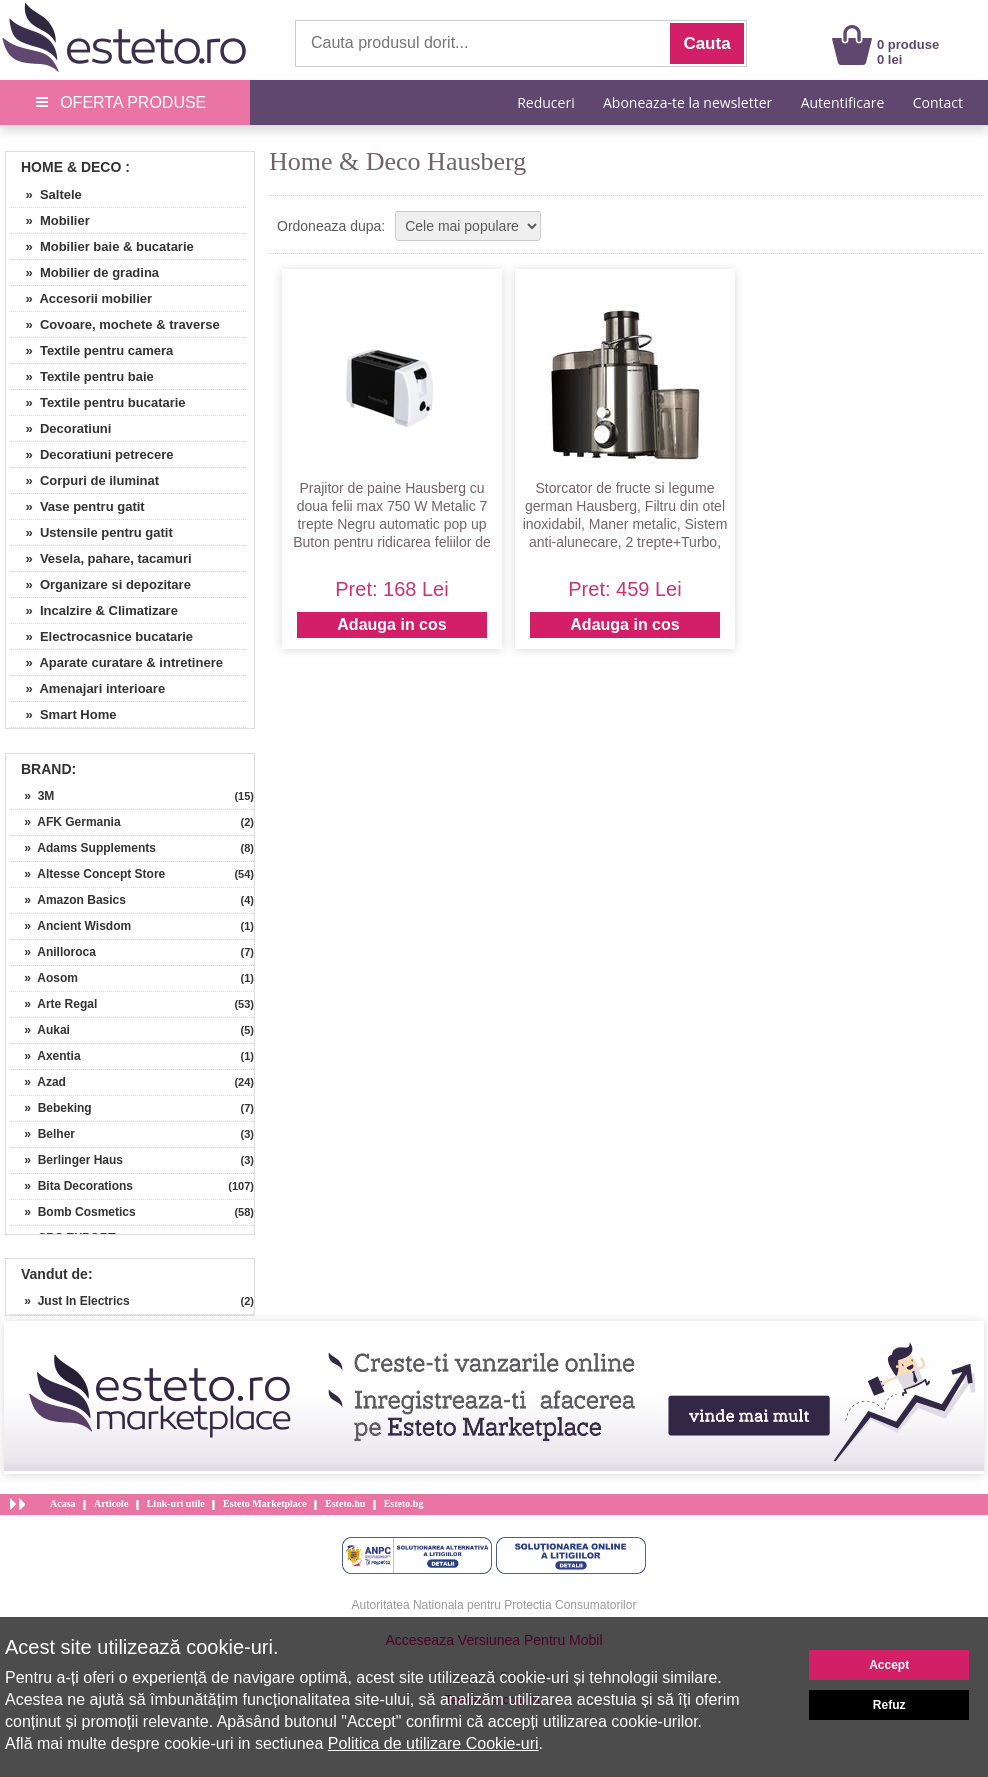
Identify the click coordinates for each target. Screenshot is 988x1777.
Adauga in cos (391, 624)
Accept (889, 1665)
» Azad (38, 1082)
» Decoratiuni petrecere (92, 454)
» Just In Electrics (70, 1301)
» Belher (43, 1134)
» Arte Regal (54, 1004)
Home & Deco (71, 167)
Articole (111, 1503)
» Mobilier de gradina (85, 272)
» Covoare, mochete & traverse (115, 324)
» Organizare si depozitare (101, 584)
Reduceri (545, 102)
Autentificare (843, 102)
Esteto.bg (404, 1503)
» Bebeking (51, 1108)
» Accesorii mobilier (81, 298)
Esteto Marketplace (265, 1503)
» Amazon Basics (68, 900)
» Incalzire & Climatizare (94, 610)
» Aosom (44, 978)
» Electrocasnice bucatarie (102, 636)
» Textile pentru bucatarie (98, 402)
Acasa (63, 1503)
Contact (938, 102)
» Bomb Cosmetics (73, 1212)
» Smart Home (63, 714)
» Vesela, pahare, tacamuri (101, 558)
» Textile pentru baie (82, 376)
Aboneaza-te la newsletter (687, 102)
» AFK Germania (66, 822)
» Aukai (40, 1030)
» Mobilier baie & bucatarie (102, 246)
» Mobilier (50, 220)
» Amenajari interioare (88, 688)
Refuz (889, 1705)
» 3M (32, 796)
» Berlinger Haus (67, 1160)
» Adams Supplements (83, 848)
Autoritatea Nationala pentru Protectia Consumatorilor (494, 1605)
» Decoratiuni (61, 428)
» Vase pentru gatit (78, 506)
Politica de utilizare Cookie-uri (433, 1743)
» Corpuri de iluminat (85, 480)
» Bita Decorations (72, 1186)
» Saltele (46, 194)
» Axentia (46, 1056)
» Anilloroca (53, 952)
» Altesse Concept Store (88, 874)
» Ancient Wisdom (71, 926)
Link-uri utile (176, 1503)
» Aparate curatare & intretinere (117, 662)
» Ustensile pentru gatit (92, 532)
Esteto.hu (345, 1503)
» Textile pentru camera (92, 350)
